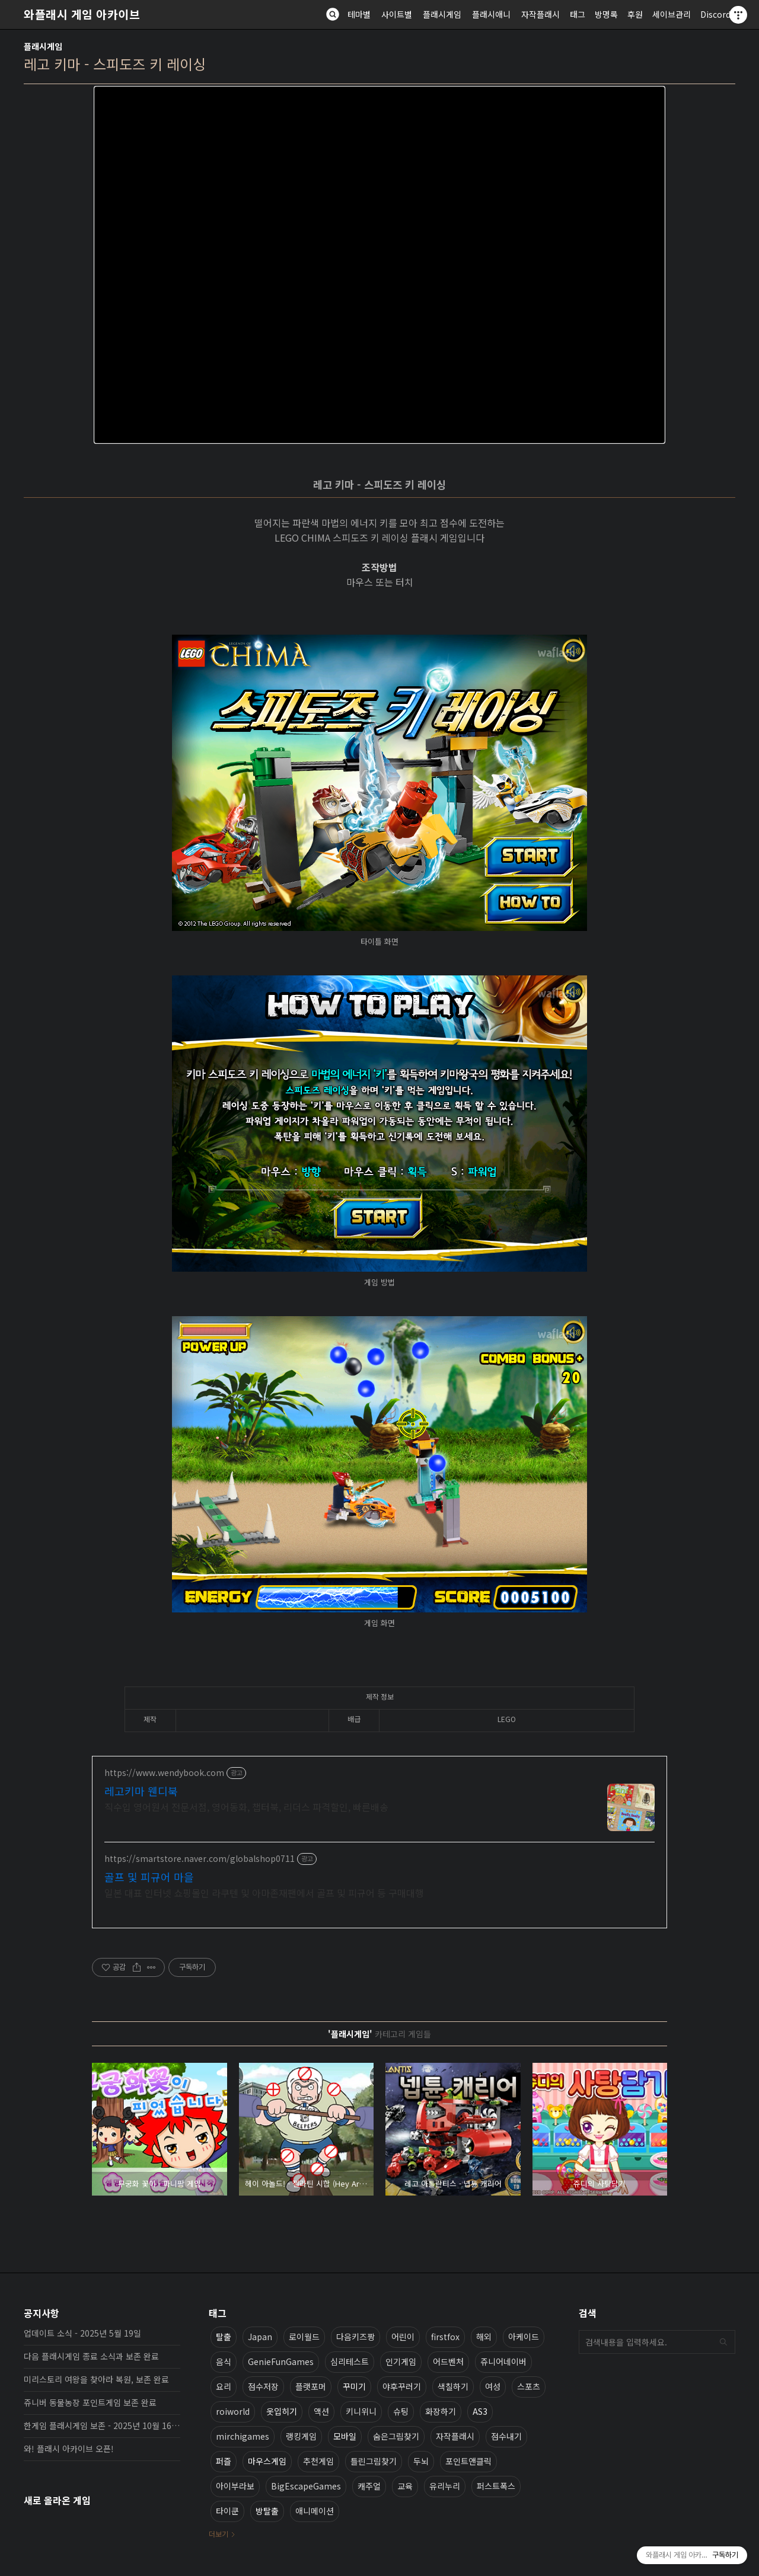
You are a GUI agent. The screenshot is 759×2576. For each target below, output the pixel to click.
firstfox (445, 2337)
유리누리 (444, 2486)
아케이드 (523, 2337)
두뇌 (421, 2461)
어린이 (402, 2337)
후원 (635, 14)
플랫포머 (310, 2386)
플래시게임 (442, 14)
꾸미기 (354, 2386)
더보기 (218, 2534)
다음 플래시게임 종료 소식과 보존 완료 (91, 2356)
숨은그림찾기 (396, 2436)
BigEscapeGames (306, 2486)
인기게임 (400, 2361)
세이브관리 (671, 14)
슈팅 (401, 2411)
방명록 (606, 14)
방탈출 (267, 2511)
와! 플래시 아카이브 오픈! (69, 2449)
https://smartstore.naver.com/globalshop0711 (199, 1859)
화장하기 (440, 2411)
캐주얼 (369, 2486)
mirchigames (242, 2436)
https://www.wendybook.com (164, 1773)
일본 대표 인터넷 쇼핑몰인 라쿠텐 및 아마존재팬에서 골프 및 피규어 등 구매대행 (264, 1892)
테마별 (359, 14)
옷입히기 (281, 2411)
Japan (260, 2337)
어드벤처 (448, 2361)
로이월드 (304, 2337)
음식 (223, 2361)
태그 (577, 14)
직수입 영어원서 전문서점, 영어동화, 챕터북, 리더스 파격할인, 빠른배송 (246, 1806)
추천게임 (318, 2461)
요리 (223, 2386)
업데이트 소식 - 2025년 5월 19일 (82, 2333)
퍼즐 (223, 2461)
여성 (492, 2386)
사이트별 (396, 14)
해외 (484, 2337)
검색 (723, 2342)
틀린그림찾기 (373, 2461)
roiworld (233, 2411)
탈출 (223, 2337)
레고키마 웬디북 (141, 1791)
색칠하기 (453, 2386)
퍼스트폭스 (496, 2486)
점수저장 (263, 2386)
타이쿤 (227, 2511)
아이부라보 (235, 2486)
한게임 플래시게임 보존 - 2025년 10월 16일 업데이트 (102, 2425)
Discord (715, 14)
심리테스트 (349, 2361)
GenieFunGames (281, 2361)
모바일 (344, 2436)
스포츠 (528, 2386)
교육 (405, 2486)
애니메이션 (314, 2511)
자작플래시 (540, 14)
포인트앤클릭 (468, 2461)
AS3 (480, 2411)
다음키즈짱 (355, 2337)
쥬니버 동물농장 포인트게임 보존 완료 (90, 2402)
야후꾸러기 (401, 2386)
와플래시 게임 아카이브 (82, 14)
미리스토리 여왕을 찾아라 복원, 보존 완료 (96, 2379)
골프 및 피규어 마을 (149, 1877)
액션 (321, 2411)
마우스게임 (267, 2461)
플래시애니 (491, 14)
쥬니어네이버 (503, 2361)
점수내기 (506, 2436)
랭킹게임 (301, 2436)
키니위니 (361, 2411)
